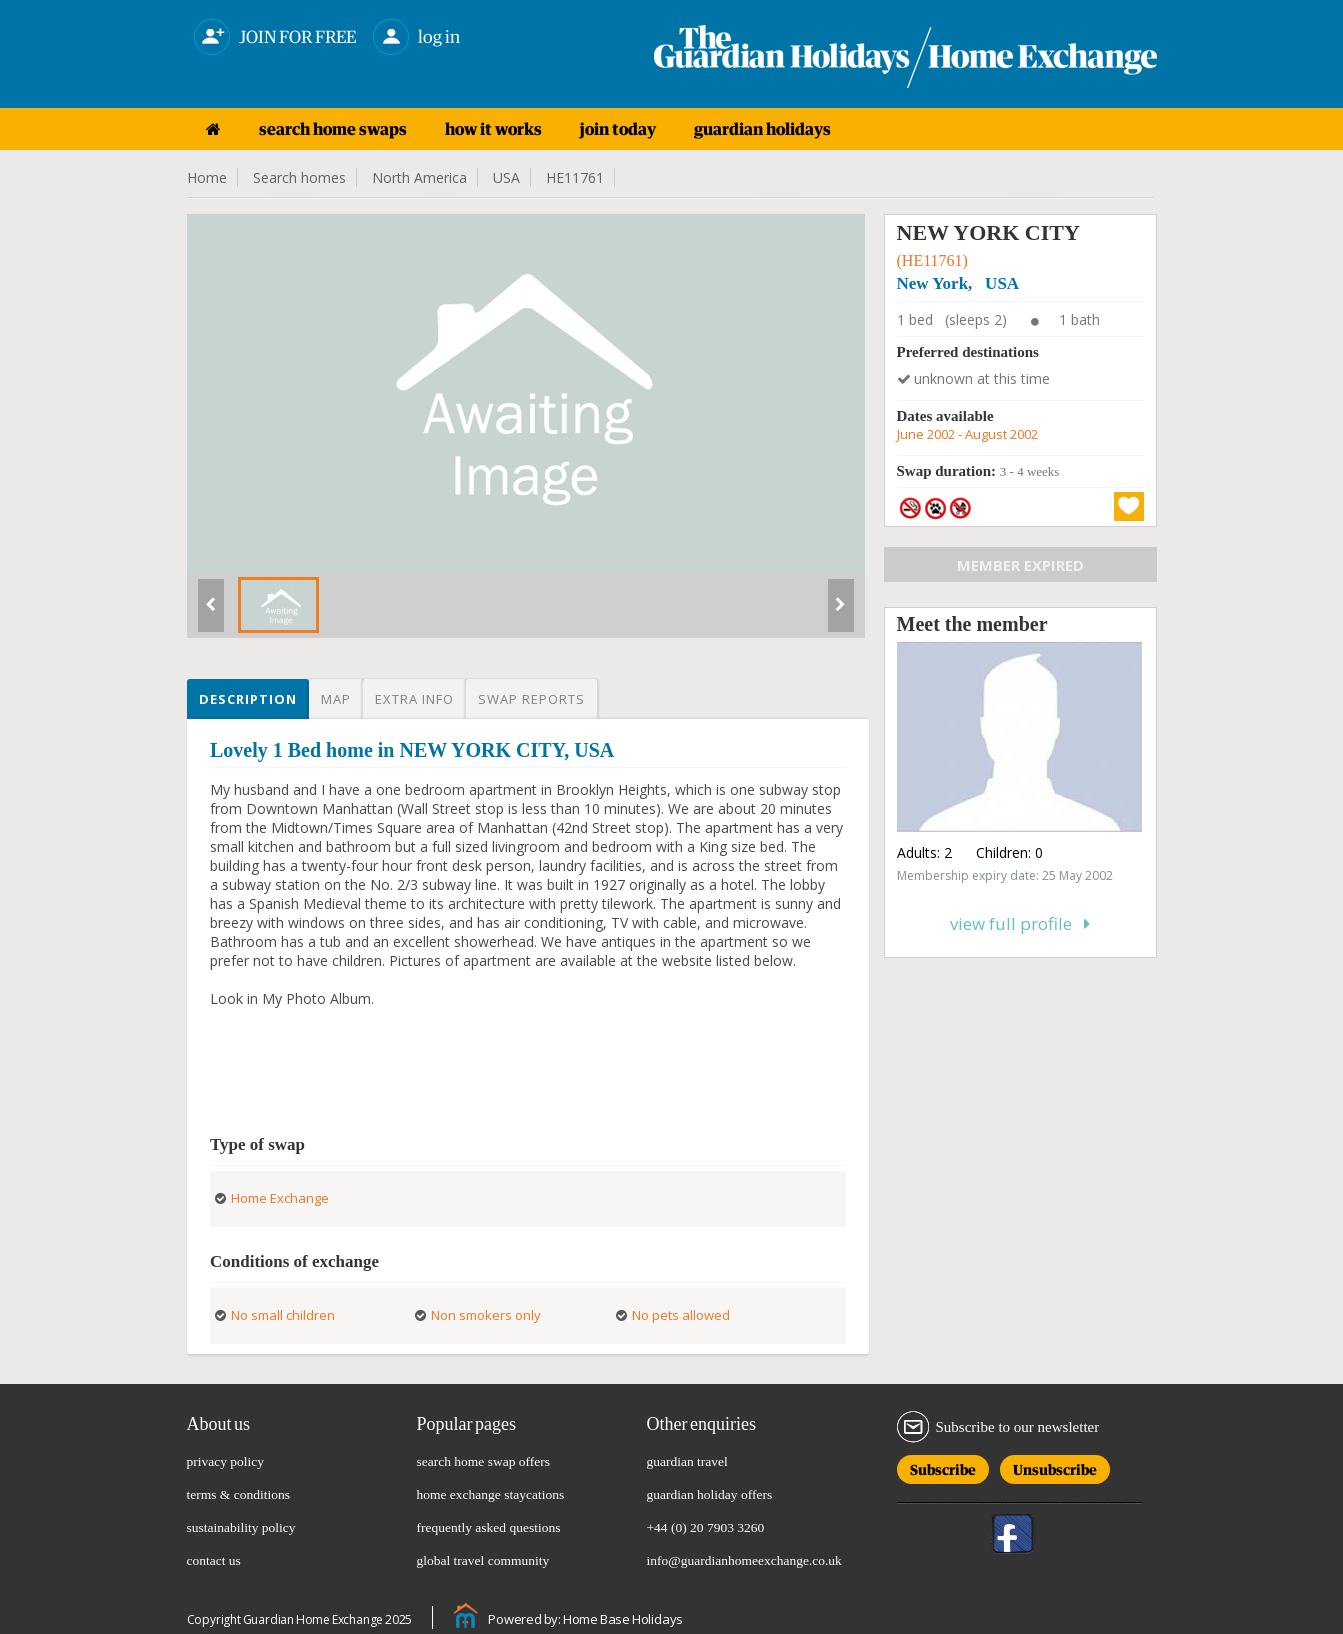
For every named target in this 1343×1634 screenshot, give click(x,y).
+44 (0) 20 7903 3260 (706, 1527)
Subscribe (943, 1466)
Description (248, 699)
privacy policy (226, 1461)
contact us (214, 1560)
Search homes (299, 177)
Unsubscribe (1055, 1466)
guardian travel (687, 1461)
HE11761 (575, 177)
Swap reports (531, 699)
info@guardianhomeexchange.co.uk (744, 1560)
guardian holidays (762, 129)
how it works (493, 129)
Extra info (414, 699)
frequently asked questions (489, 1527)
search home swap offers (484, 1461)
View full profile (1020, 923)
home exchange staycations (491, 1494)
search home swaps (333, 129)
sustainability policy (241, 1527)
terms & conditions (239, 1494)
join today (618, 129)
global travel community (483, 1560)
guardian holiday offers (710, 1494)
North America (419, 177)
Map (336, 699)
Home (207, 177)
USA (506, 177)
